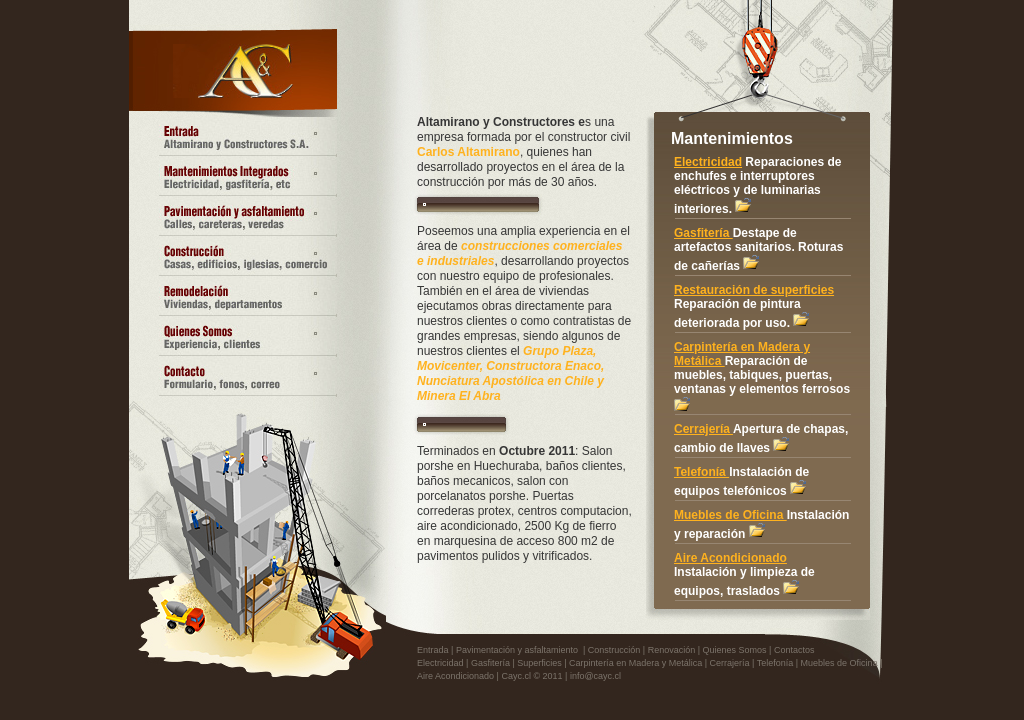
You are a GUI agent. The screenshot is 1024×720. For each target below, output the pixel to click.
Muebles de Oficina (730, 515)
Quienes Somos (735, 650)
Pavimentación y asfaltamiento (517, 650)
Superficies (539, 663)
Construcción (614, 650)
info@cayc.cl (595, 676)
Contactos (794, 650)
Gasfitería (703, 233)
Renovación (672, 650)
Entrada (433, 650)
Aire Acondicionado (730, 558)
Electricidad (708, 162)
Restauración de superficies (754, 290)
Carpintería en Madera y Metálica (635, 663)
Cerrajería (703, 429)
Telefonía (701, 472)
